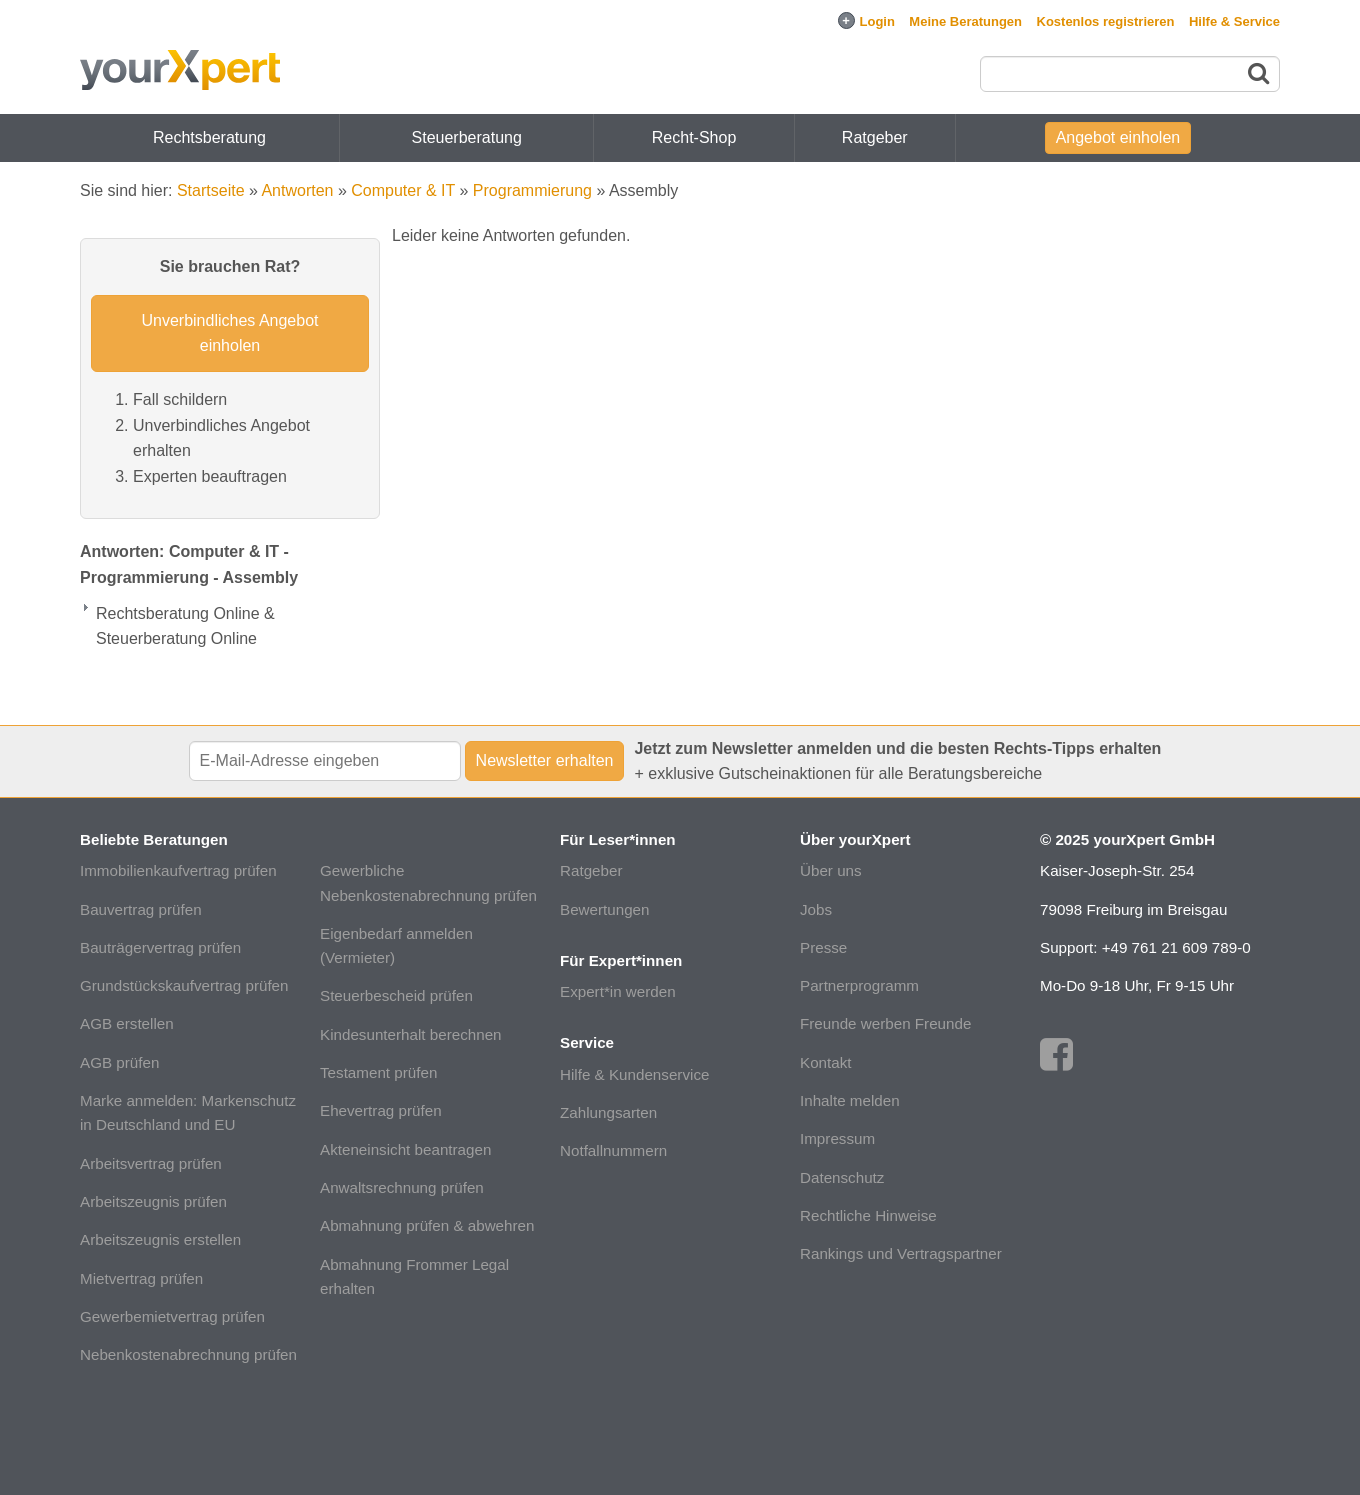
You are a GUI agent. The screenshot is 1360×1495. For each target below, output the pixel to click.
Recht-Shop (694, 137)
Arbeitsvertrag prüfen (151, 1163)
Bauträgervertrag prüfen (160, 947)
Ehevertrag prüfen (381, 1110)
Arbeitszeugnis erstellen (160, 1239)
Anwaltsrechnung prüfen (402, 1187)
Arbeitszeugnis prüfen (153, 1201)
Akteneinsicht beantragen (405, 1149)
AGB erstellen (127, 1023)
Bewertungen (605, 909)
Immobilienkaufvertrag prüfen (178, 870)
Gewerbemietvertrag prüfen (172, 1316)
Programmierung (532, 190)
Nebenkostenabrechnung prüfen (188, 1354)
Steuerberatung (467, 137)
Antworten (297, 190)
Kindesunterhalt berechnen (411, 1034)
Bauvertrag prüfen (141, 909)
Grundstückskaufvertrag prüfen (184, 985)
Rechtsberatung (209, 137)
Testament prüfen (378, 1072)
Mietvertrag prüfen (141, 1278)
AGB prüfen (119, 1062)
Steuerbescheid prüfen (396, 995)
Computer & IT (403, 190)
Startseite (211, 190)
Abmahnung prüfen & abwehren (427, 1225)
